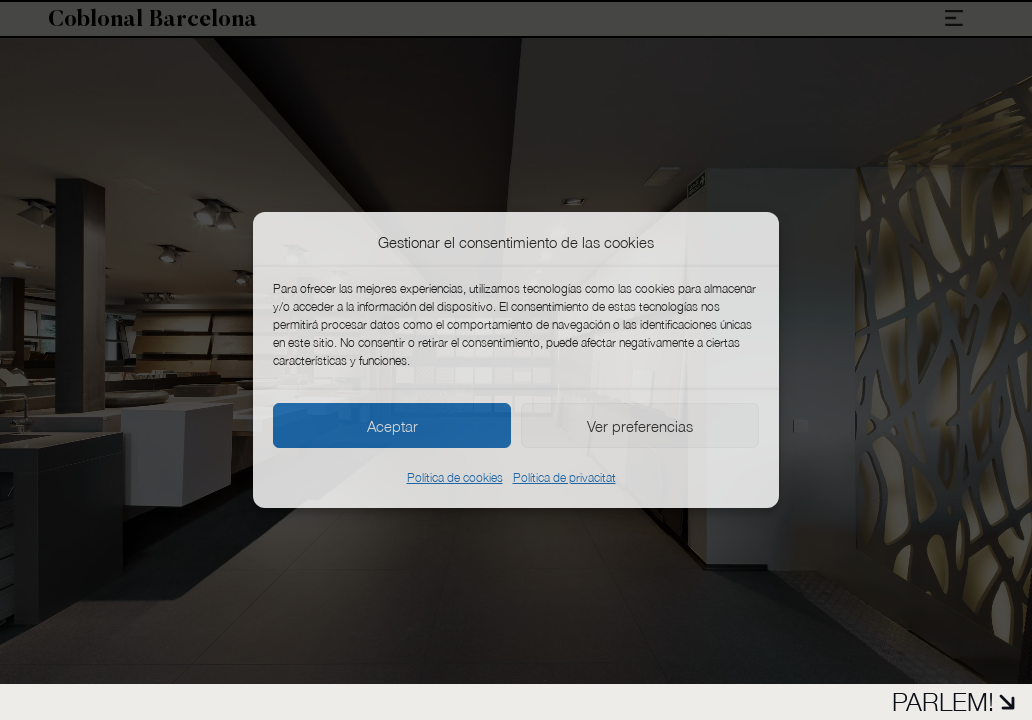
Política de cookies (455, 477)
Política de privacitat (564, 477)
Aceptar (392, 426)
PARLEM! (954, 701)
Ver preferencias (640, 426)
